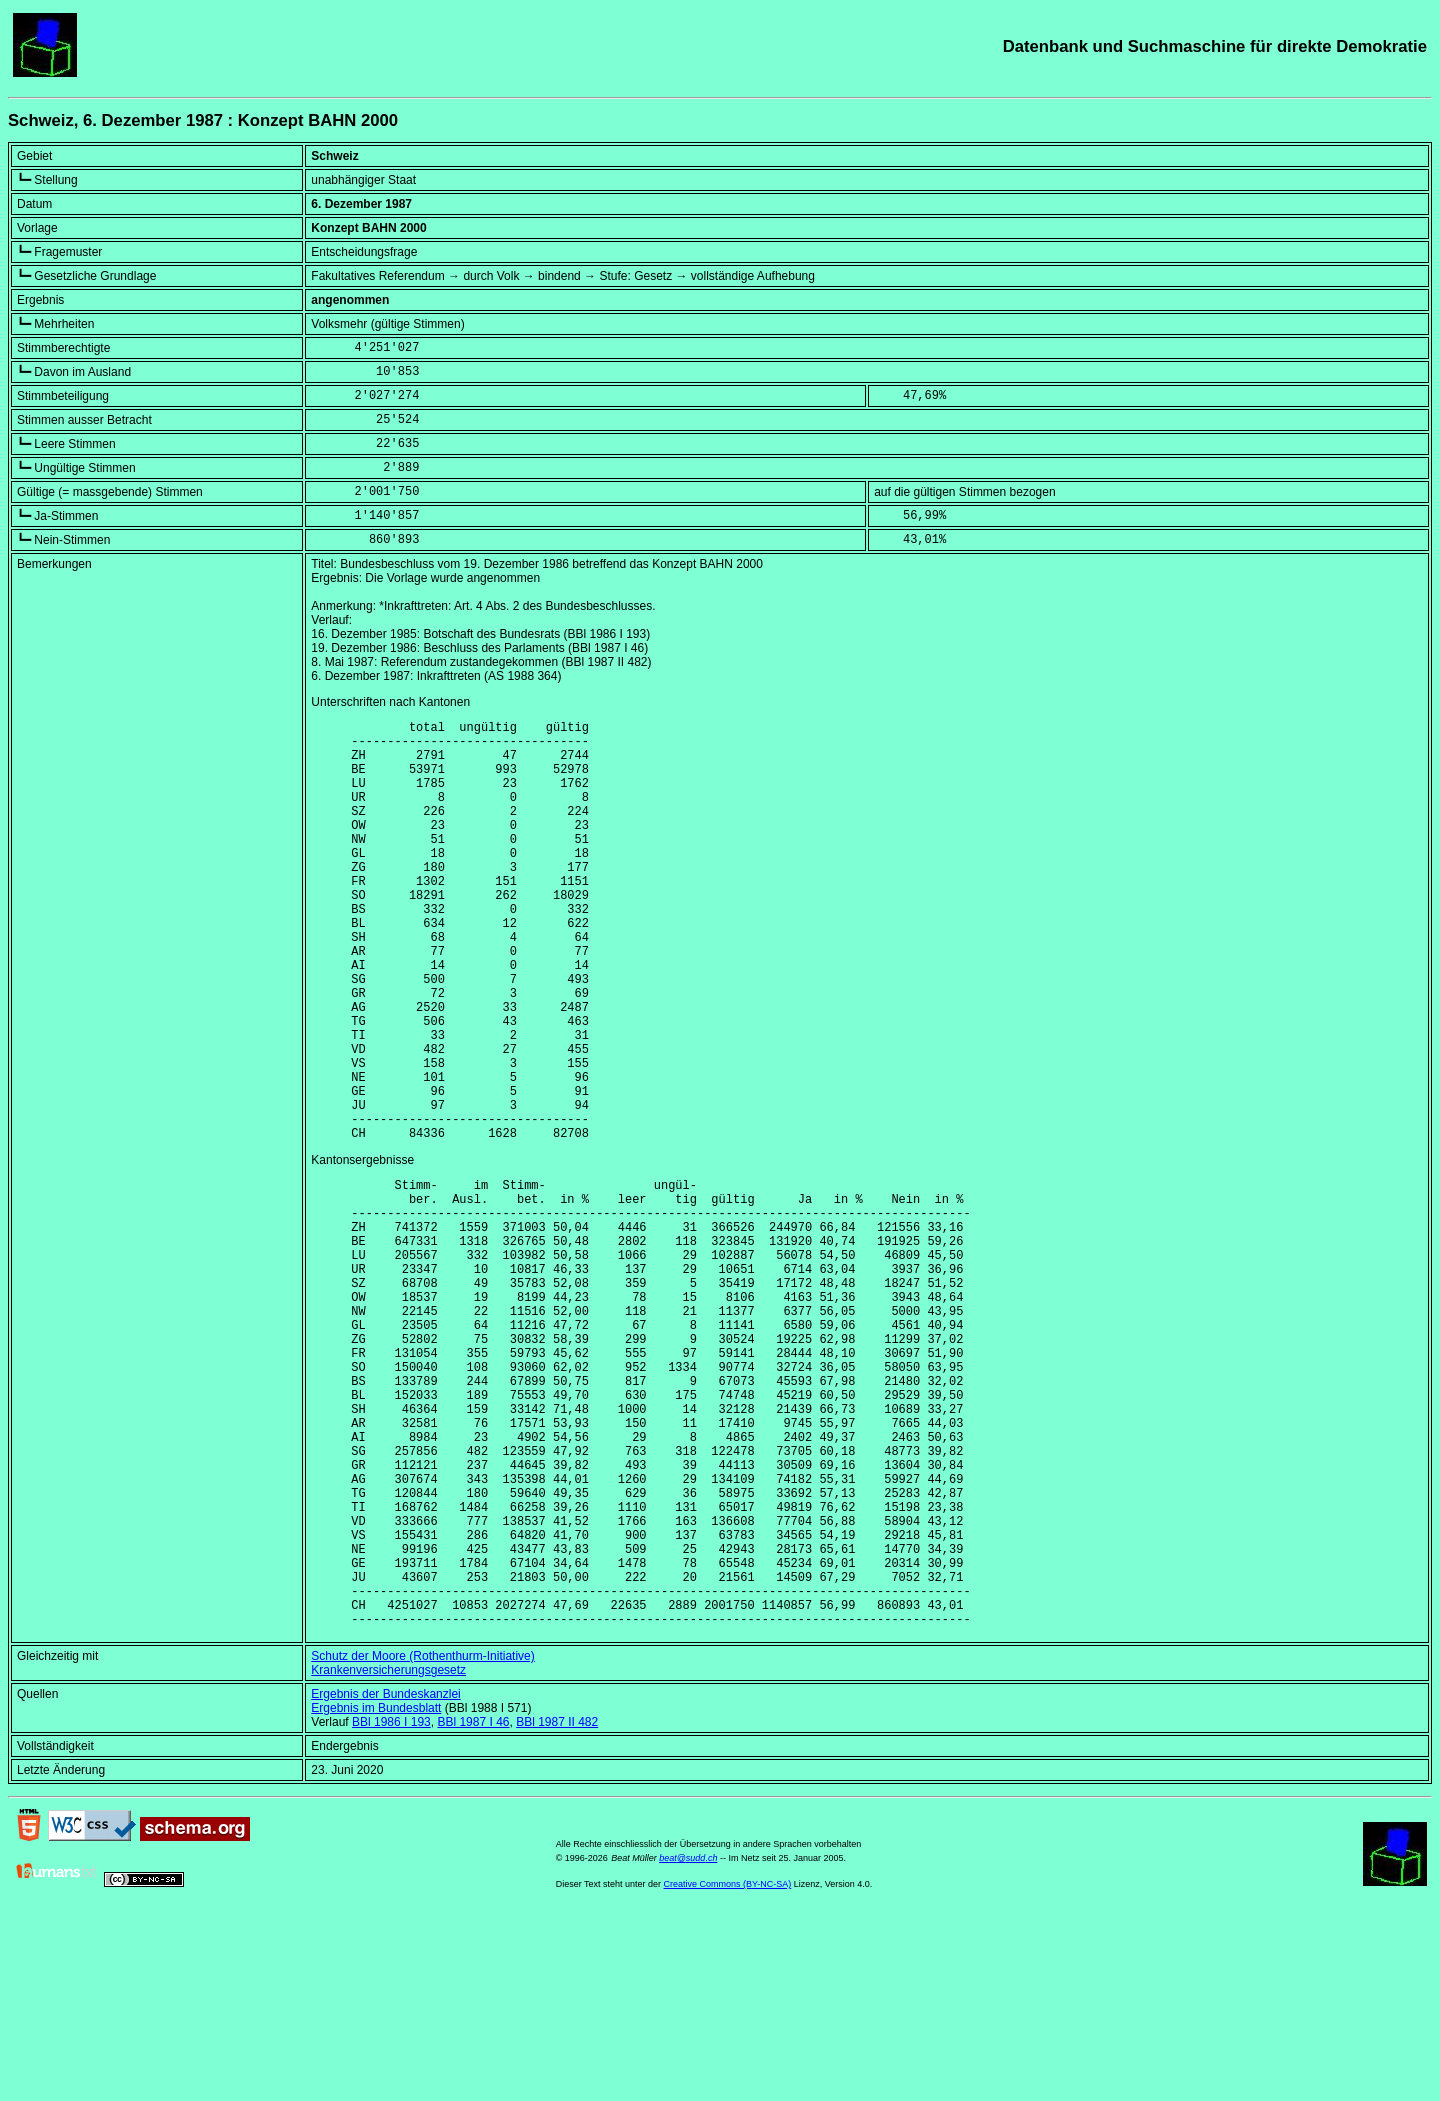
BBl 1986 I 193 (391, 1908)
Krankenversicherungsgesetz (388, 1856)
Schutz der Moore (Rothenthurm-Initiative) (422, 1842)
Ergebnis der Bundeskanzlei (385, 1880)
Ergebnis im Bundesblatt (376, 1894)
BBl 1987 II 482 (557, 1908)
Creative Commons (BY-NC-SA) (728, 2070)
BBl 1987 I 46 (473, 1908)
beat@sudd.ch (688, 2044)
